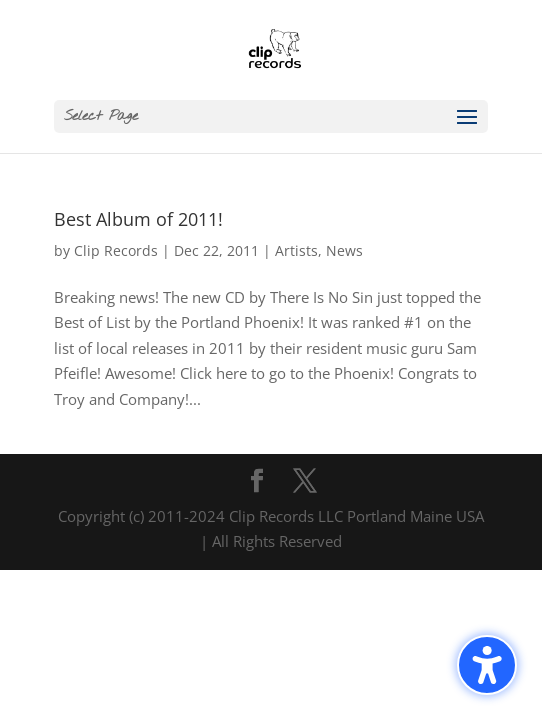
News (344, 250)
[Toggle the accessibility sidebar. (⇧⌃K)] (487, 665)
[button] (271, 116)
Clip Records (116, 250)
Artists (296, 250)
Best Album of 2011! (138, 219)
